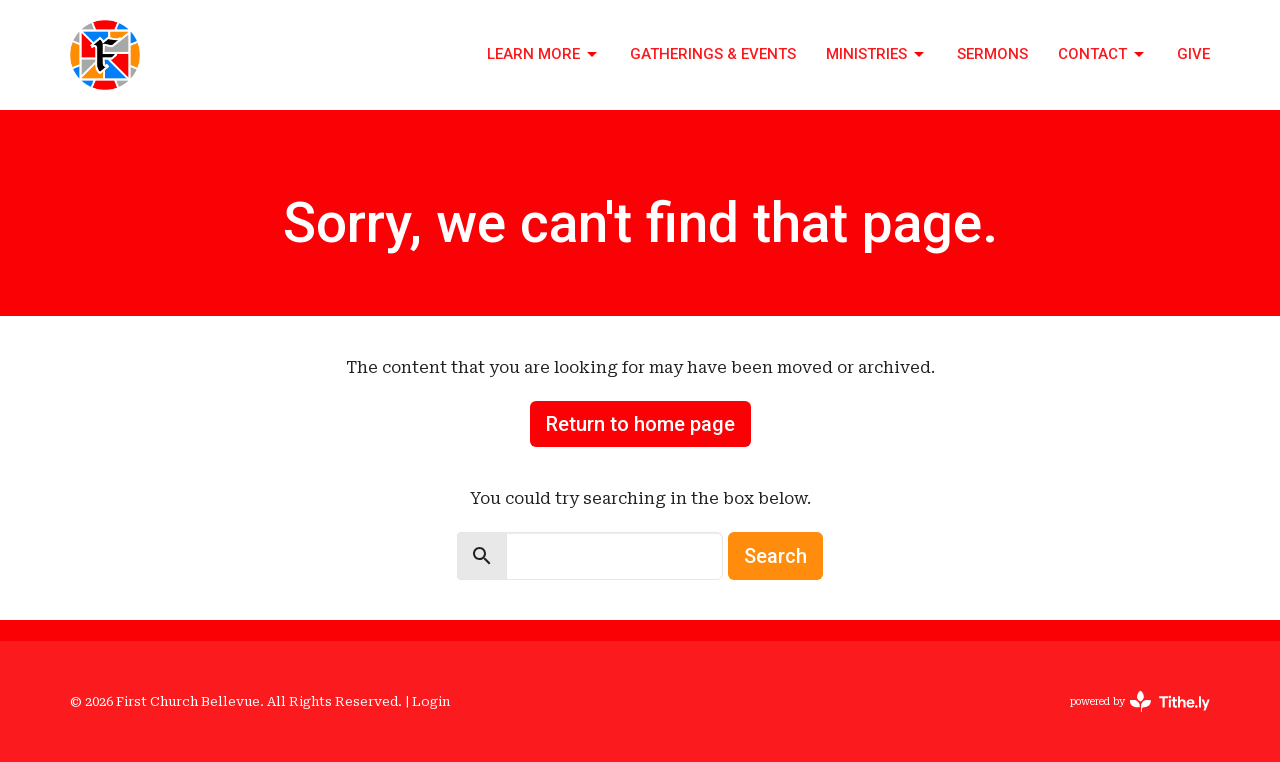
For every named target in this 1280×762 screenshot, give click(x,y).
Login (431, 701)
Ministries (876, 55)
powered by (1140, 701)
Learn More (543, 55)
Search (775, 556)
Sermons (992, 54)
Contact (1102, 55)
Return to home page (640, 424)
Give (1193, 54)
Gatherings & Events (713, 54)
